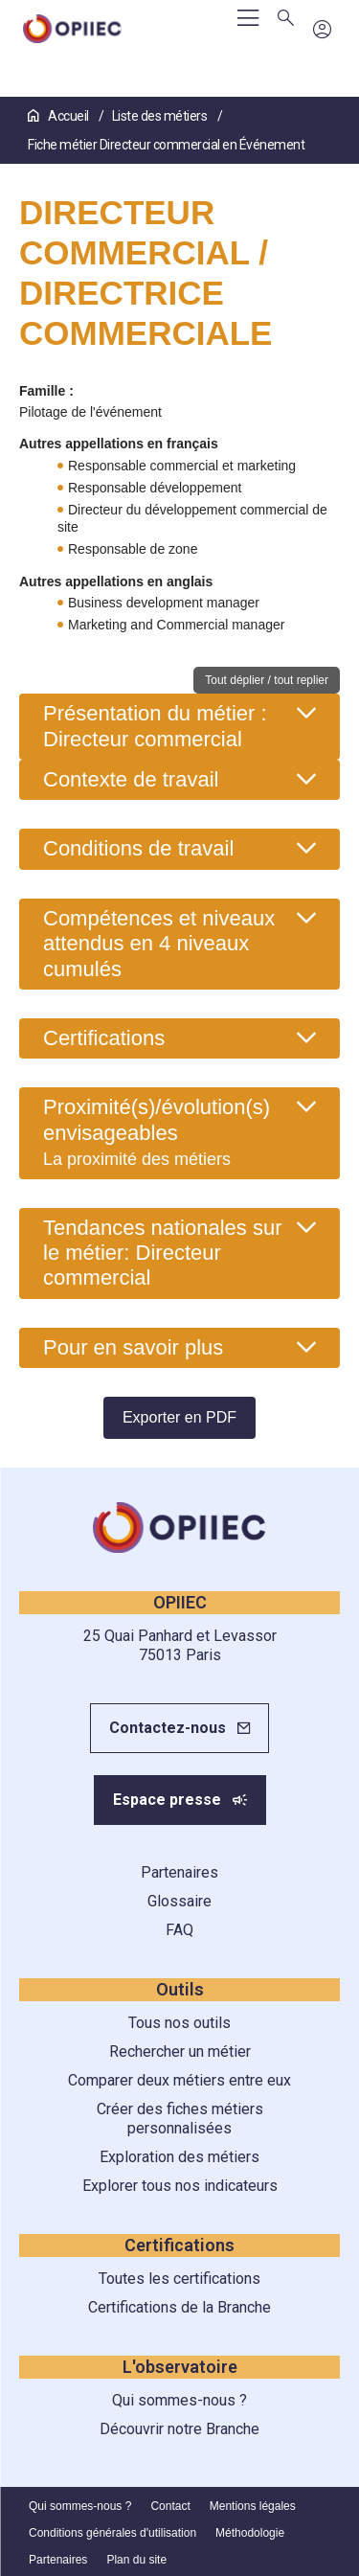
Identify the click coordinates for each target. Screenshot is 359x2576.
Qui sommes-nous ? (179, 2400)
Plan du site (136, 2559)
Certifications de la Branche (179, 2307)
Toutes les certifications (179, 2278)
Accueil (59, 116)
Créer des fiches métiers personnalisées (180, 2118)
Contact (170, 2506)
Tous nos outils (179, 2023)
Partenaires (179, 1872)
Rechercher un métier (180, 2051)
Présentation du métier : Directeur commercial (155, 725)
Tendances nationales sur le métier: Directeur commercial (162, 1253)
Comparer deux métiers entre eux (179, 2080)
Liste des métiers (161, 116)
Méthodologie (249, 2533)
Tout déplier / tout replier (266, 680)
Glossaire (179, 1901)
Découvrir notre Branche (179, 2429)
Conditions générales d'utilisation (112, 2533)
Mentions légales (253, 2506)
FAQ (179, 1930)
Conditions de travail (138, 848)
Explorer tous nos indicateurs (180, 2186)
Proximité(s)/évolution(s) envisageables (156, 1132)
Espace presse (167, 1799)
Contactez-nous (167, 1728)
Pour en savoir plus (133, 1347)
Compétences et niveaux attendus (159, 943)
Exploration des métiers (179, 2157)
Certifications (104, 1038)
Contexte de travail (130, 779)
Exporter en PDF (179, 1417)
